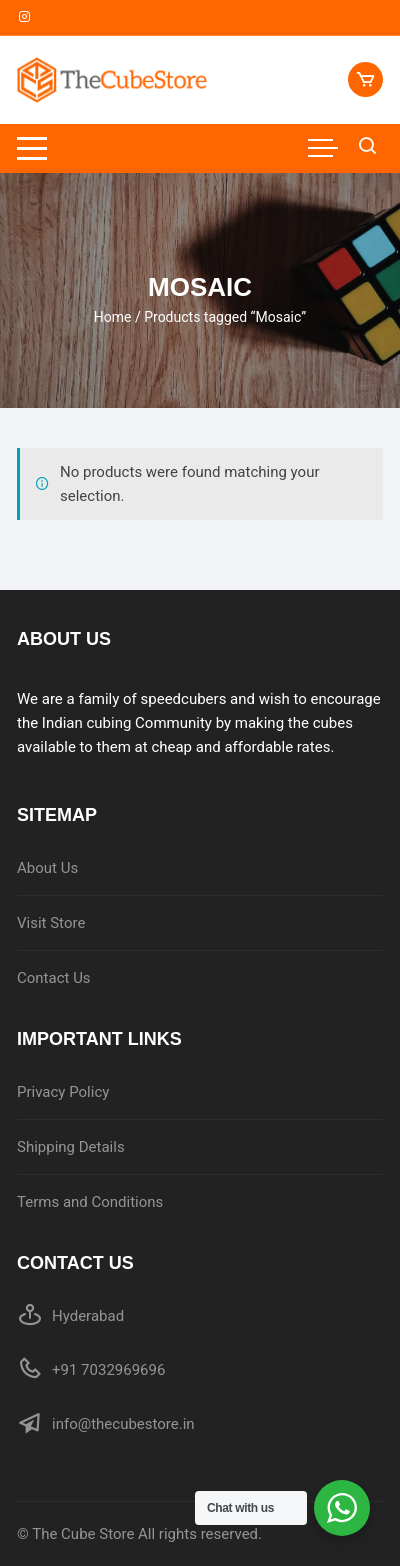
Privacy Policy (63, 1092)
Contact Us (54, 978)
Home (113, 317)
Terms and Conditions (90, 1202)
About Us (47, 868)
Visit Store (51, 923)
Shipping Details (71, 1147)
